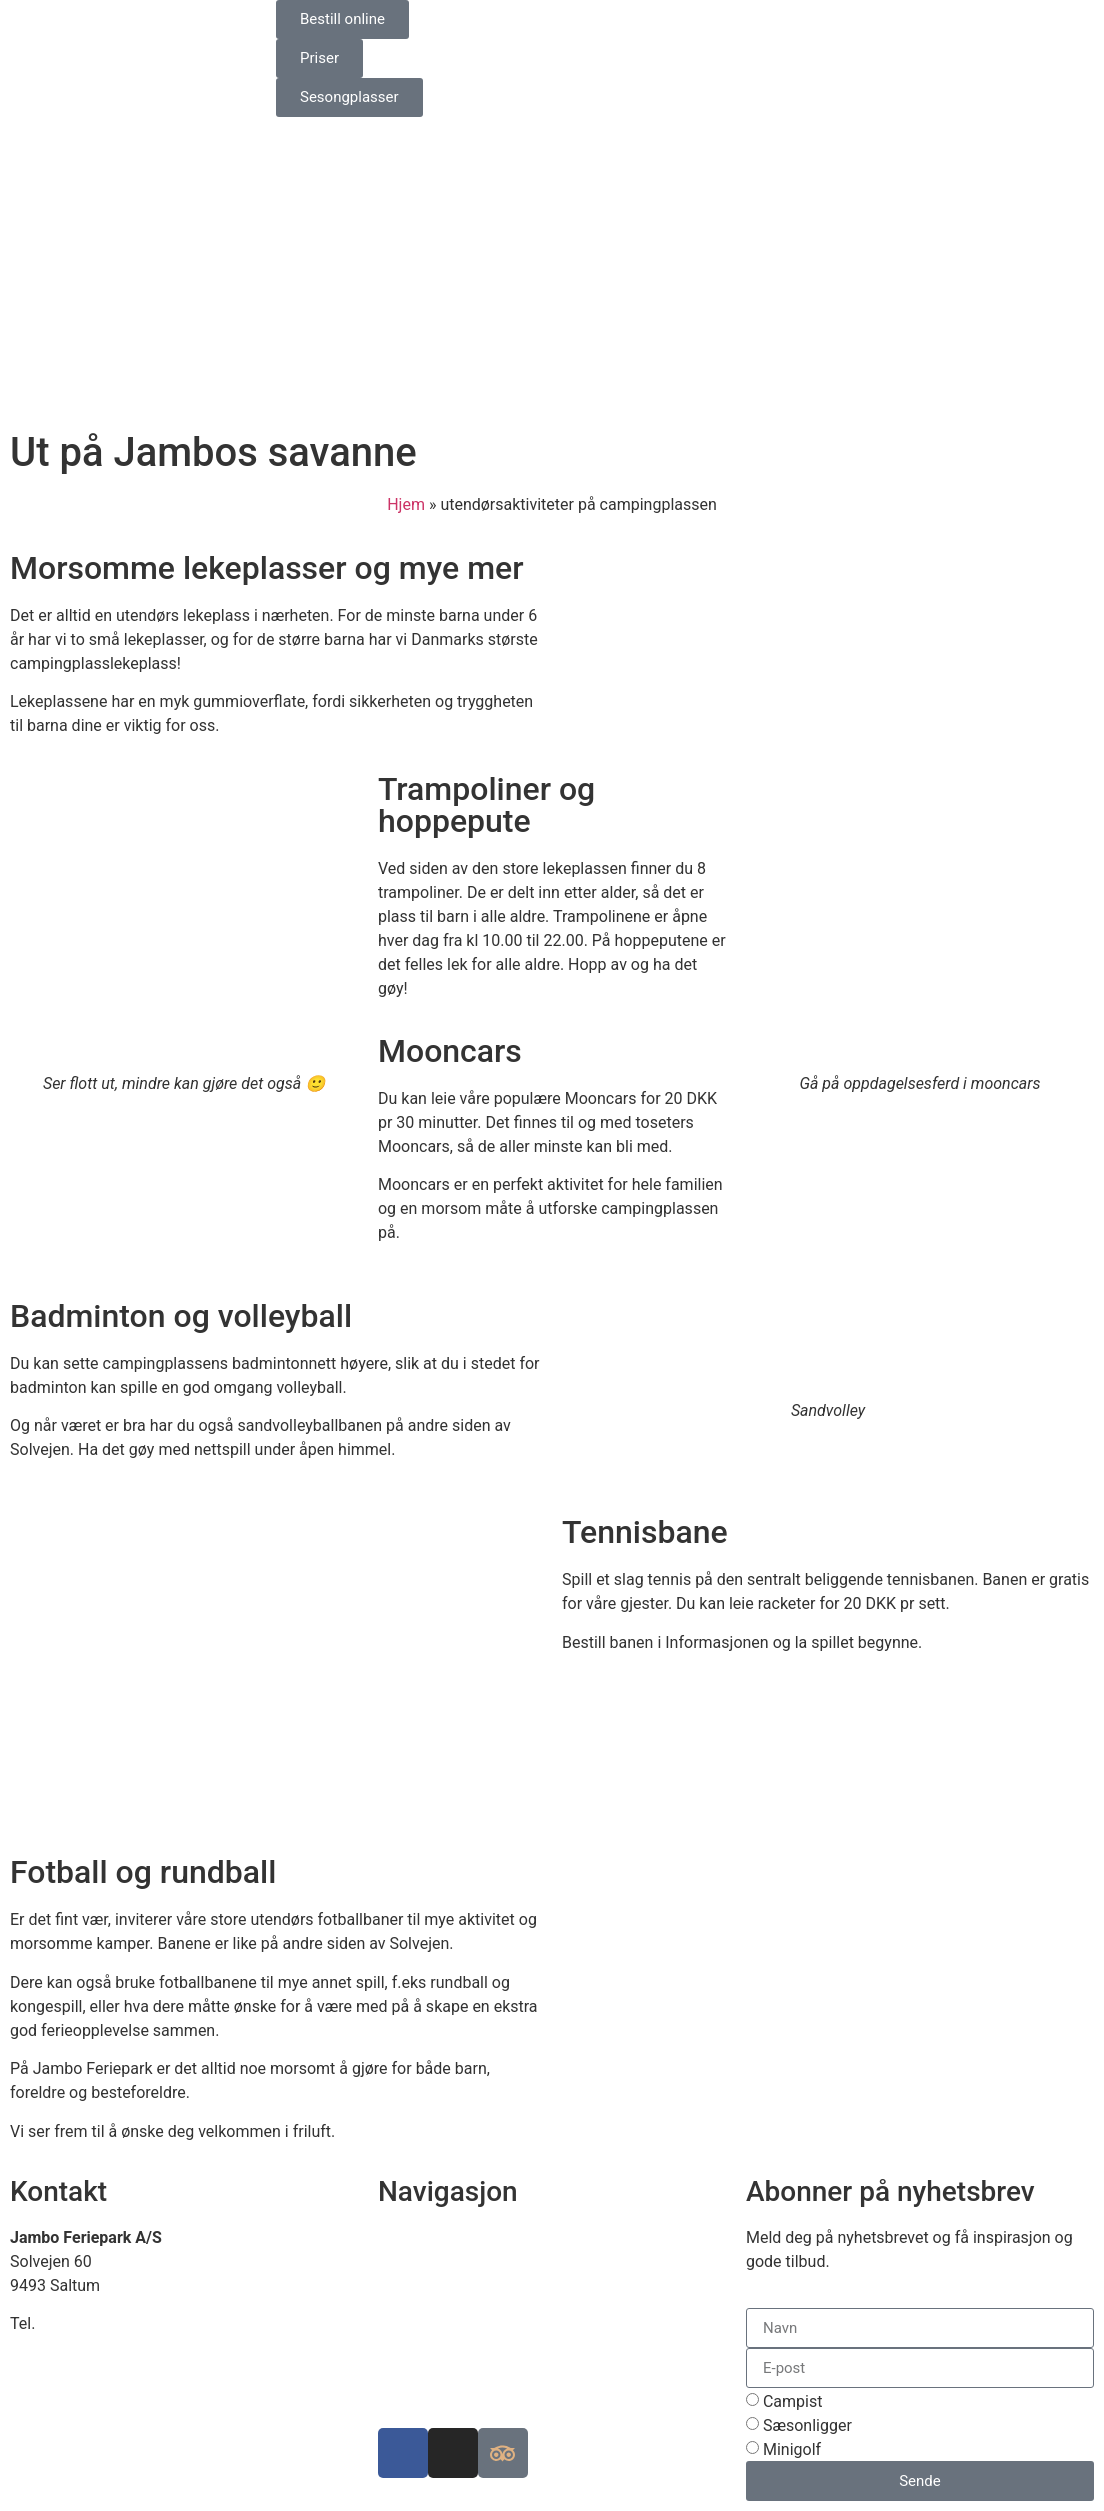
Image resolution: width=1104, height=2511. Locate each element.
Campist (793, 2401)
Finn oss (408, 2237)
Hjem (406, 504)
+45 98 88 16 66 (96, 2323)
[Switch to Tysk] (655, 21)
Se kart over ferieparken (462, 2261)
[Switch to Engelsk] (617, 21)
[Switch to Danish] (579, 21)
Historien (410, 2333)
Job (391, 2357)
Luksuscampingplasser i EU (476, 2309)
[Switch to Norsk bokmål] (693, 21)
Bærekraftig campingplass (471, 2285)
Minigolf (792, 2449)
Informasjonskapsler (451, 2381)
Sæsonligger (807, 2425)
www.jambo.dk (62, 2371)
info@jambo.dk (64, 2347)
